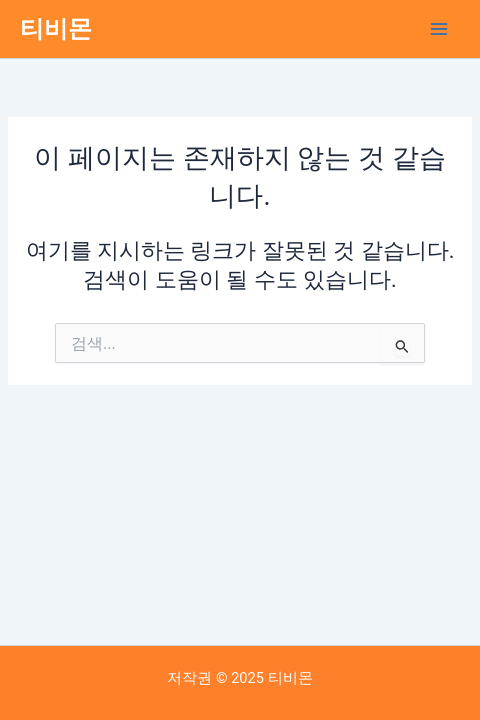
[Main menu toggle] (439, 29)
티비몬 (56, 29)
